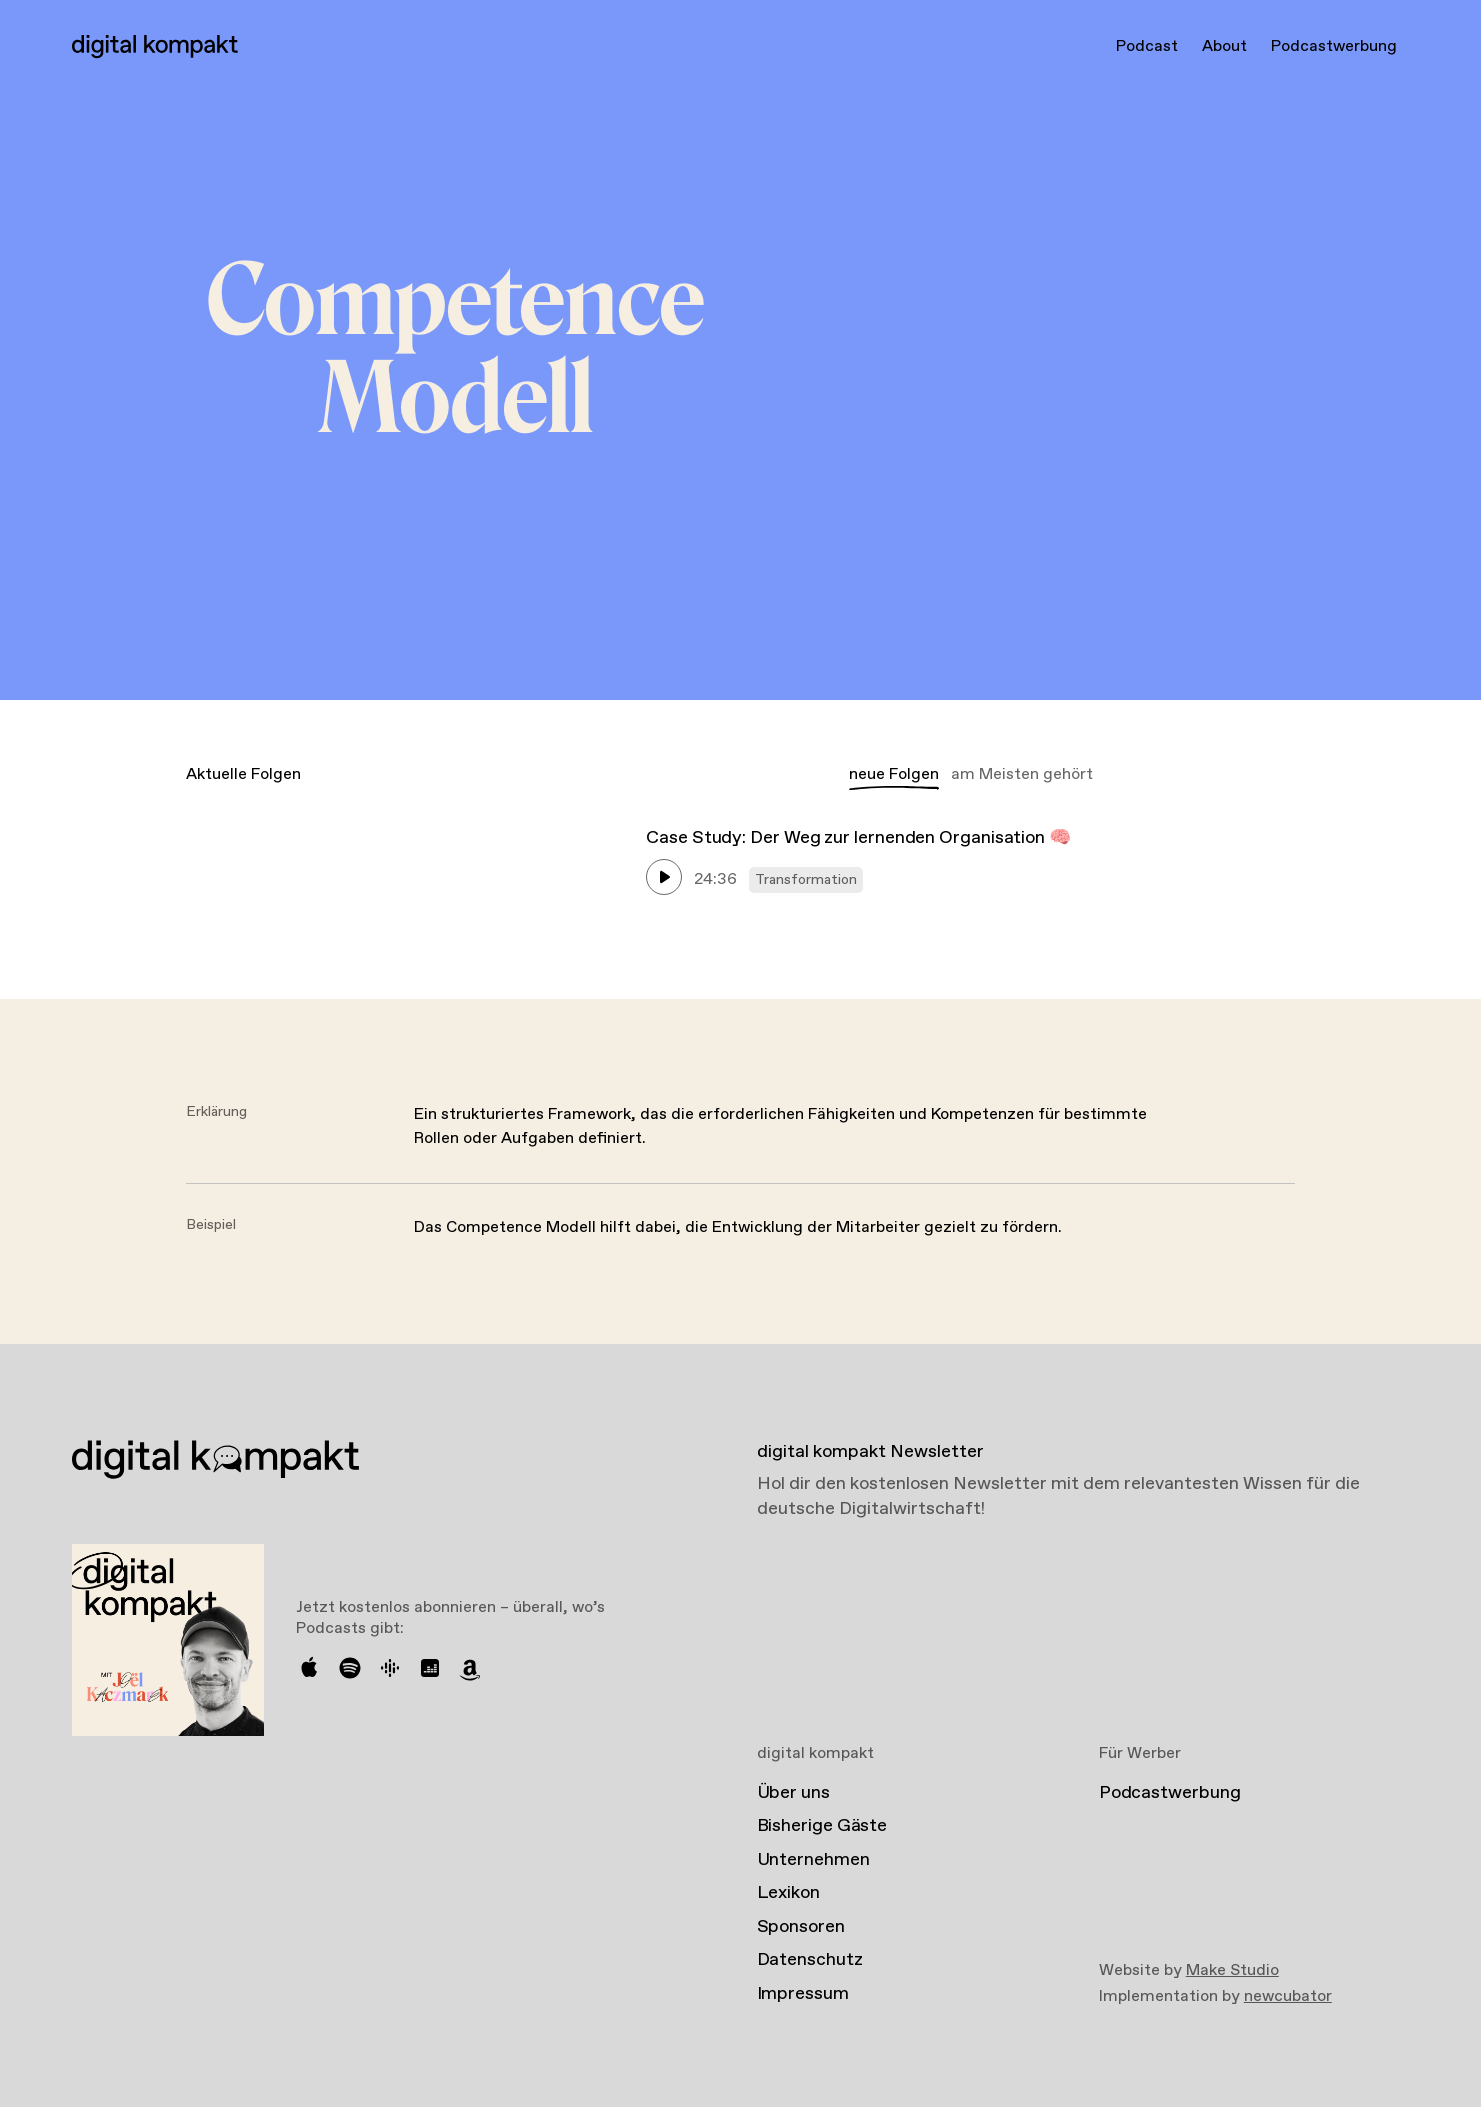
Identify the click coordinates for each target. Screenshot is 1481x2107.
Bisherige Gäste (822, 1826)
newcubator (1288, 1996)
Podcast (1147, 46)
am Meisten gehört (1022, 774)
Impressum (803, 1994)
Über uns (793, 1793)
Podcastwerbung (1334, 46)
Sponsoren (801, 1927)
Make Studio (1232, 1970)
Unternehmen (813, 1860)
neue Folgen (894, 774)
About (1224, 46)
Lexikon (788, 1893)
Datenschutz (810, 1960)
